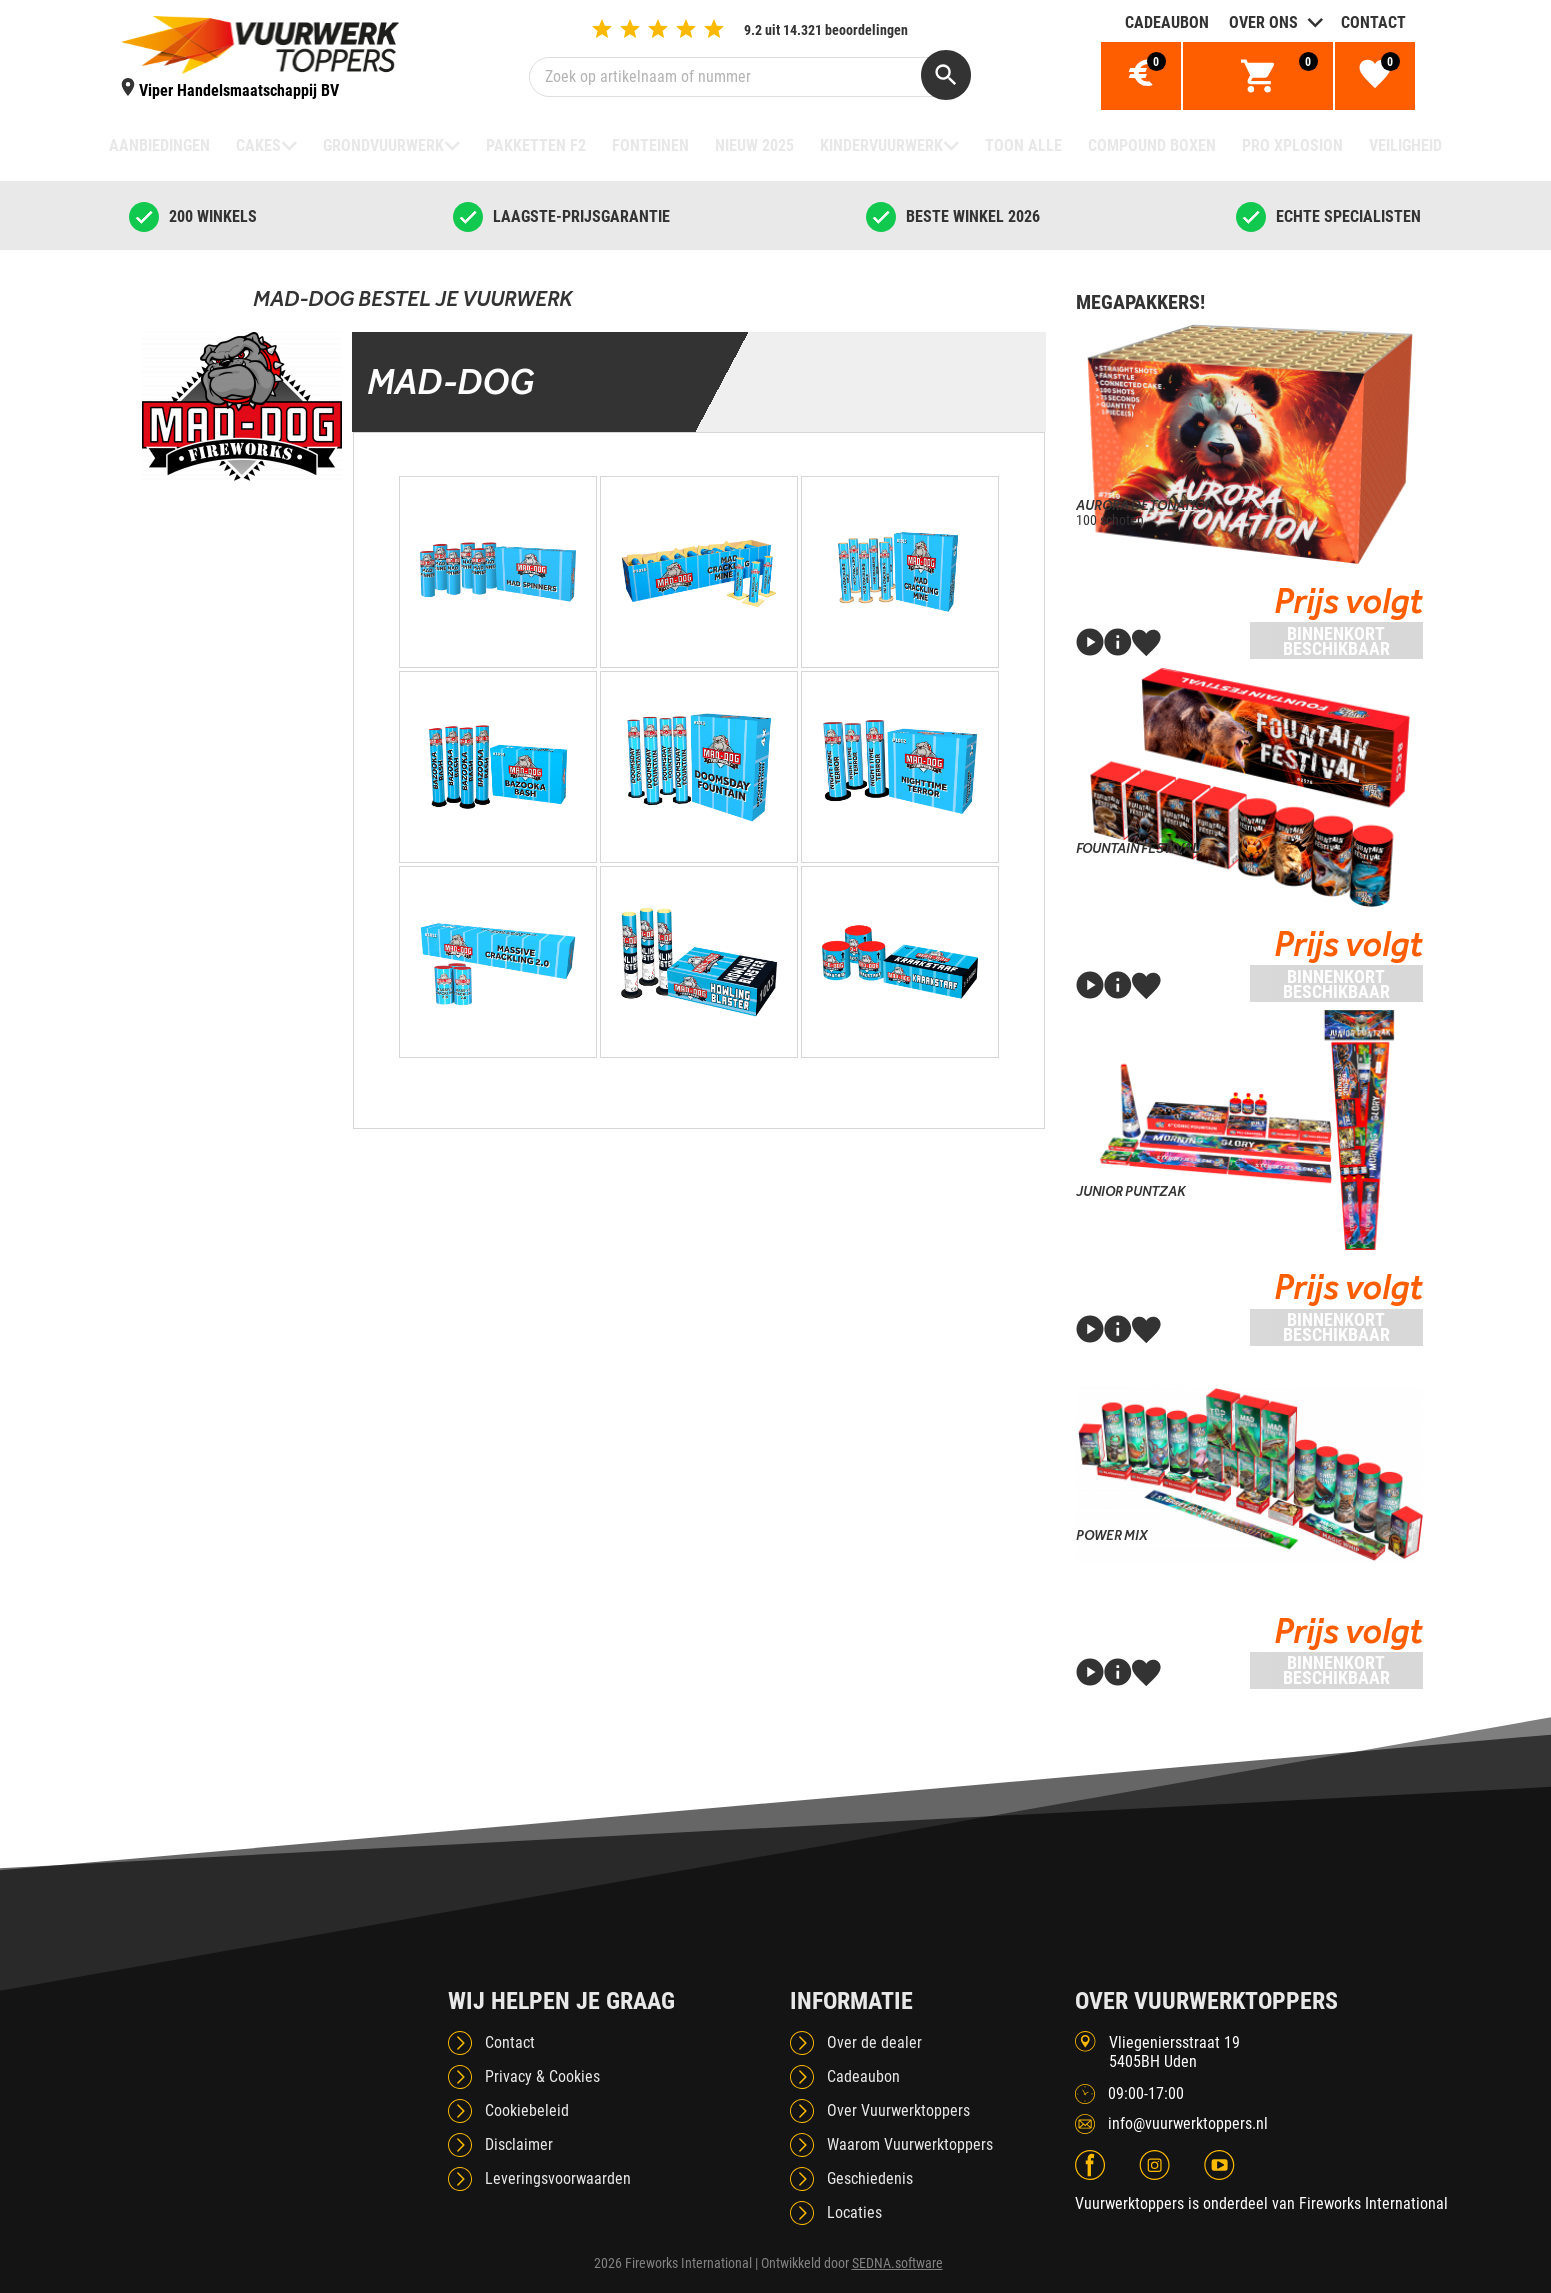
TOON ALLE (1023, 145)
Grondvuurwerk (383, 145)
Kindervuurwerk (881, 145)
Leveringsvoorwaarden (558, 2178)
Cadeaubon (1167, 22)
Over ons (1263, 22)
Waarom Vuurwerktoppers (910, 2144)
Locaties (854, 2212)
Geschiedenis (870, 2178)
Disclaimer (519, 2144)
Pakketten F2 (536, 145)
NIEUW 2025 (754, 145)
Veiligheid (1405, 145)
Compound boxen (1152, 145)
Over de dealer (874, 2042)
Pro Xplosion (1292, 145)
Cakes (258, 145)
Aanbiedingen (159, 145)
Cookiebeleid (527, 2110)
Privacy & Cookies (542, 2076)
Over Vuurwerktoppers (898, 2110)
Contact (1373, 22)
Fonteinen (650, 145)
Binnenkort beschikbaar (1336, 641)
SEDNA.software (897, 2263)
